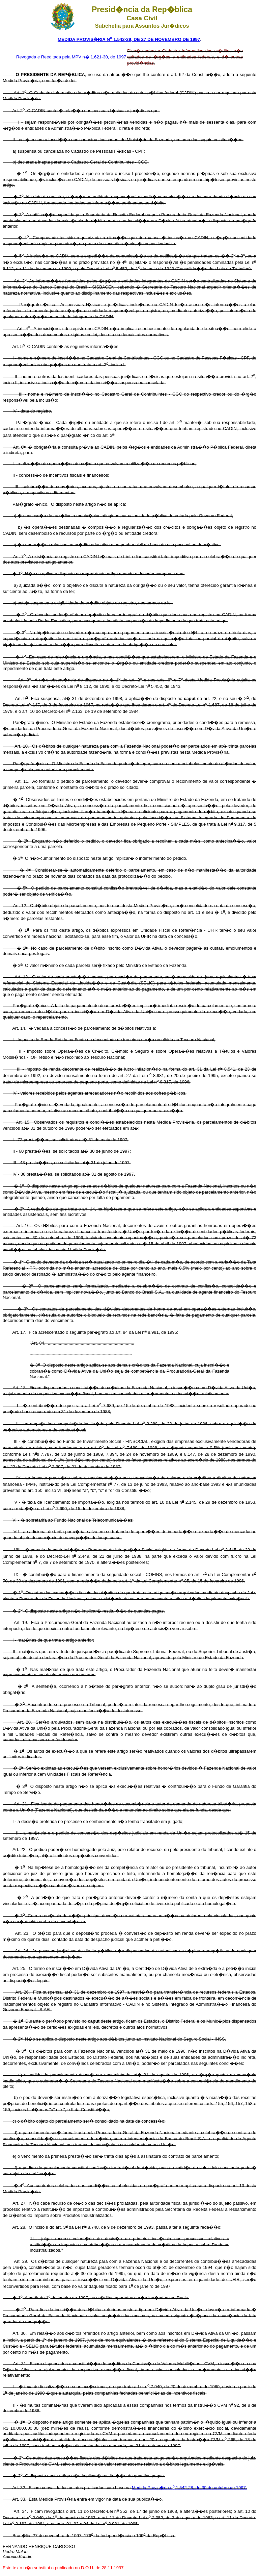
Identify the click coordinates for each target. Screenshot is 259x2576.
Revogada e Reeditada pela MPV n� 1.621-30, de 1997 (71, 56)
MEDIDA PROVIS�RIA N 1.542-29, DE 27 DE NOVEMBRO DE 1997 (129, 39)
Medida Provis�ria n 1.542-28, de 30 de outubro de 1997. (189, 2487)
